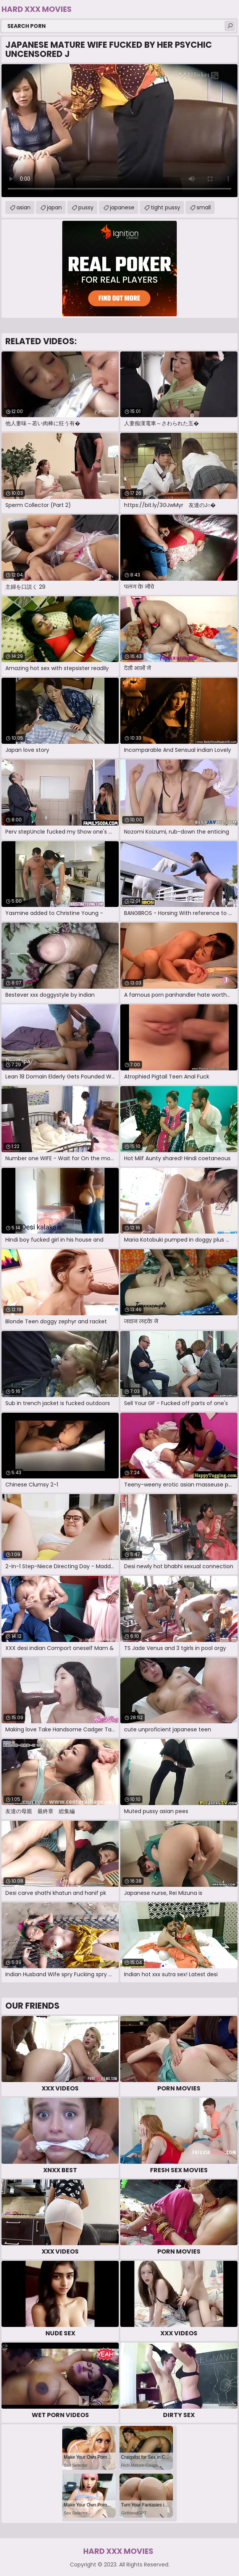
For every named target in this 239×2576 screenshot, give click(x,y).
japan (54, 207)
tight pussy (165, 207)
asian (23, 207)
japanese (122, 207)
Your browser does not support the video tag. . (119, 130)
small (204, 207)
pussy (86, 207)
